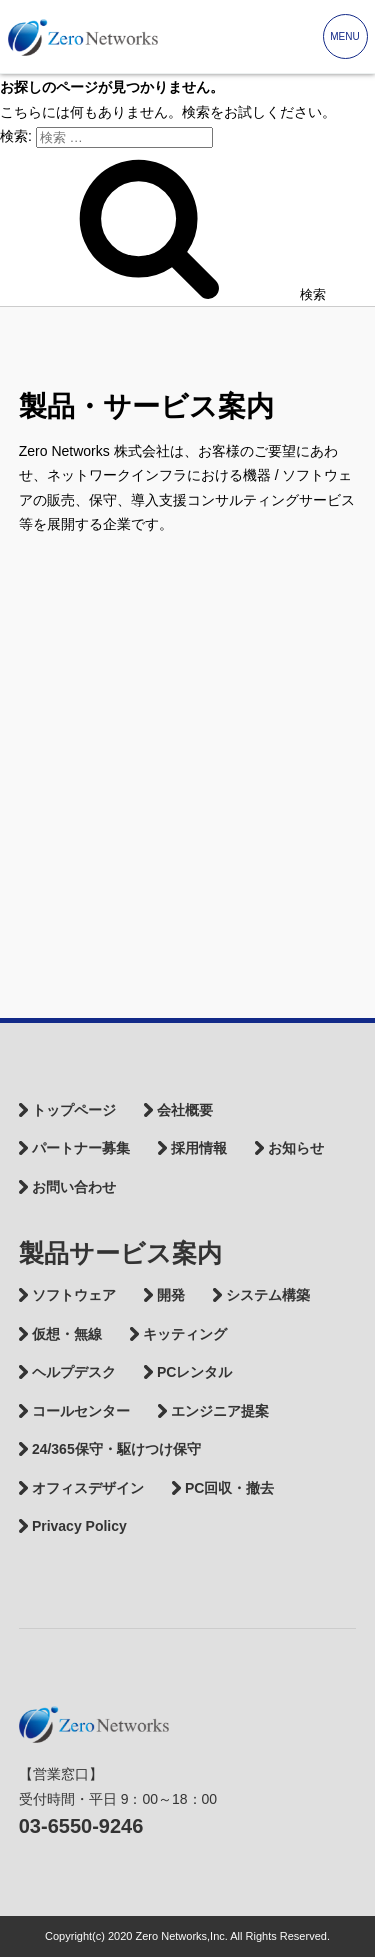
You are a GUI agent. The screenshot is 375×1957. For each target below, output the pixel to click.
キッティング (185, 1334)
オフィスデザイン (88, 1488)
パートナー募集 (81, 1148)
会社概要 (185, 1110)
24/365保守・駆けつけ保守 (116, 1449)
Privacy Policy (79, 1526)
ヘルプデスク (74, 1372)
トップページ (74, 1110)
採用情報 (199, 1148)
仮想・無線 (67, 1334)
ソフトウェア (74, 1295)
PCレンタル (194, 1372)
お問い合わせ (74, 1187)
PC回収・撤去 (229, 1488)
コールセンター (81, 1411)
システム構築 (268, 1295)
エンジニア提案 (220, 1411)
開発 (171, 1295)
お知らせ (296, 1148)
